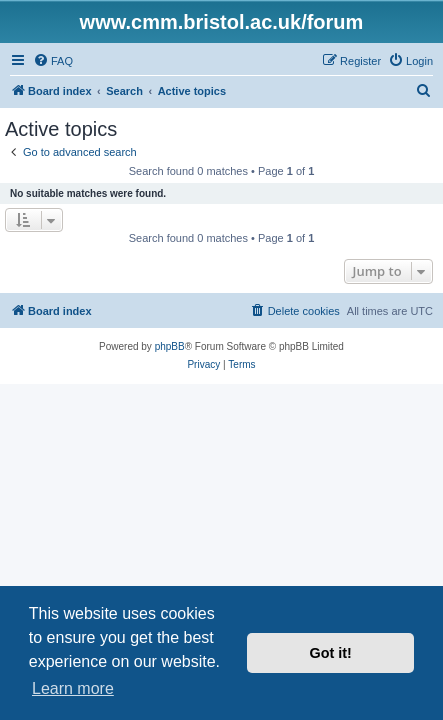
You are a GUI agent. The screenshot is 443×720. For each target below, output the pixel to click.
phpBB (170, 346)
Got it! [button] (331, 653)
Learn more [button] (73, 688)
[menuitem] (53, 61)
